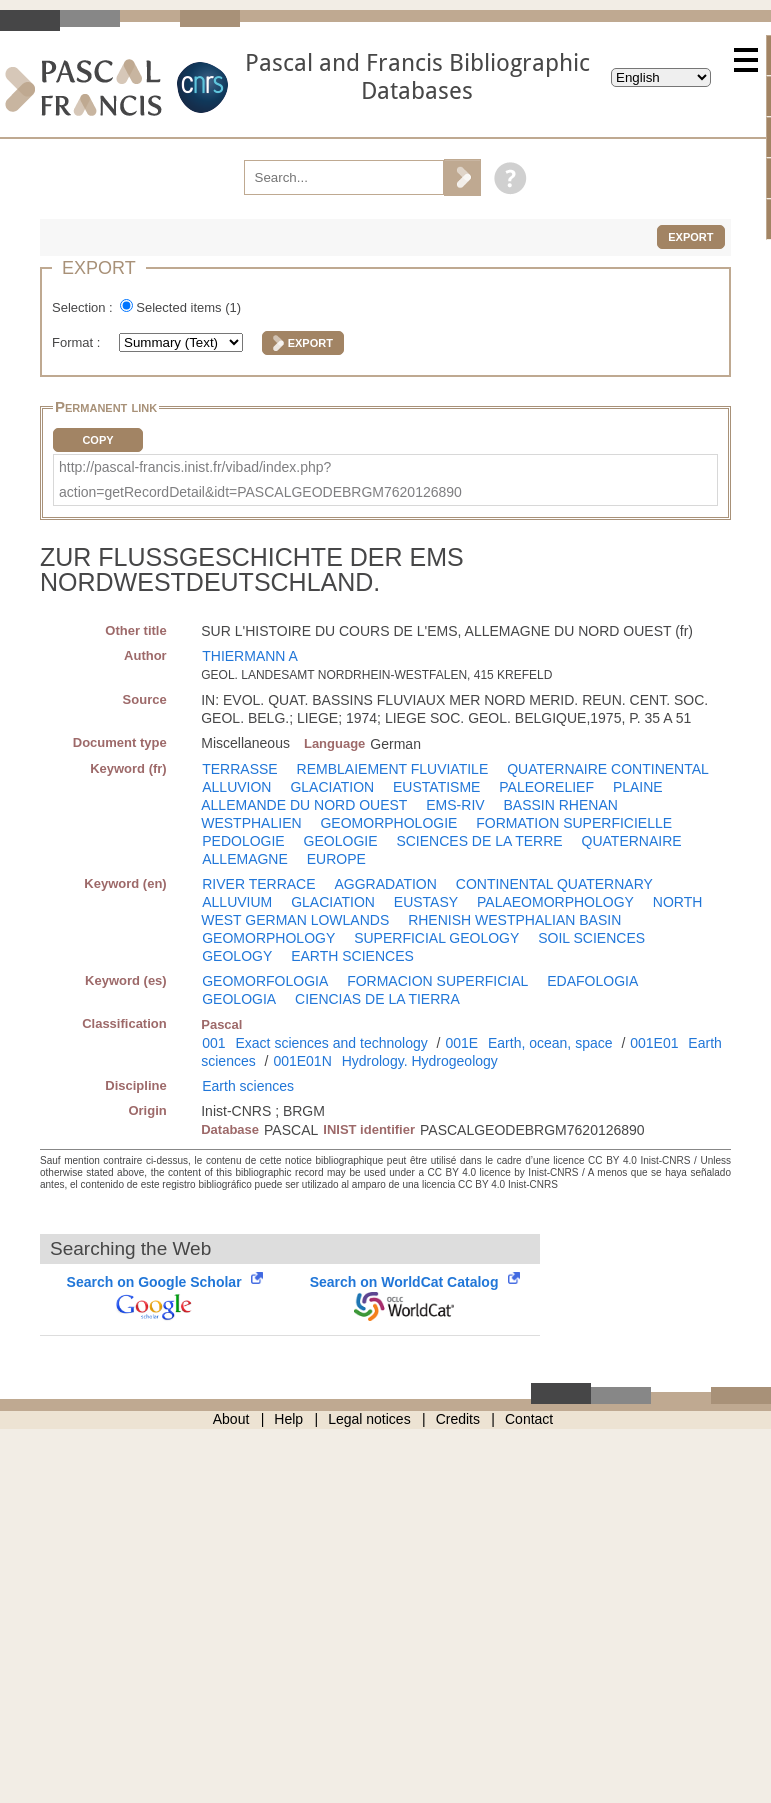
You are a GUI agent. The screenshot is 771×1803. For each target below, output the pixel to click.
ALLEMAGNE (245, 859)
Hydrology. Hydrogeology (420, 1061)
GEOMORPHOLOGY (268, 938)
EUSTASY (426, 902)
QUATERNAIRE (632, 841)
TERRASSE (239, 769)
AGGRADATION (385, 884)
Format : (78, 342)
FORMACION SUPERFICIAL (437, 981)
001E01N (302, 1061)
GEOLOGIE (341, 841)
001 (213, 1043)
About (231, 1419)
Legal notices (369, 1419)
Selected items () (188, 307)
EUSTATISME (436, 787)
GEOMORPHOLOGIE (388, 823)
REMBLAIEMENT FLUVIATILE (393, 769)
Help (288, 1419)
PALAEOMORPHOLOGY (555, 902)
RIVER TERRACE (258, 884)
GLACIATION (332, 787)
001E (461, 1043)
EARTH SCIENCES (352, 956)
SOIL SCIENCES (591, 938)
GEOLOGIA (239, 999)
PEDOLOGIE (243, 841)
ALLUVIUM (237, 902)
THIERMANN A (250, 656)
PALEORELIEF (546, 787)
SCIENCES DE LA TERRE (479, 841)
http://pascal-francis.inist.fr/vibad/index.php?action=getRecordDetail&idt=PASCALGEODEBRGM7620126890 (260, 479)
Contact (529, 1419)
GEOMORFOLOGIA (265, 981)
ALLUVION (236, 787)
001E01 (654, 1043)
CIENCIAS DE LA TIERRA (377, 999)
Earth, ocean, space (550, 1043)
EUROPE (336, 859)
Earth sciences (248, 1086)
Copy (97, 440)
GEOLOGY (237, 956)
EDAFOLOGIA (592, 981)
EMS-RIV (455, 805)
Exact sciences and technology (331, 1043)
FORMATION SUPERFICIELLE (574, 823)
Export (690, 237)
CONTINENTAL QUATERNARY (554, 884)
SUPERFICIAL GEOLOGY (436, 938)
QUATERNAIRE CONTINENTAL (608, 769)
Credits (458, 1419)
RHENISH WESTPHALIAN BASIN (514, 920)
